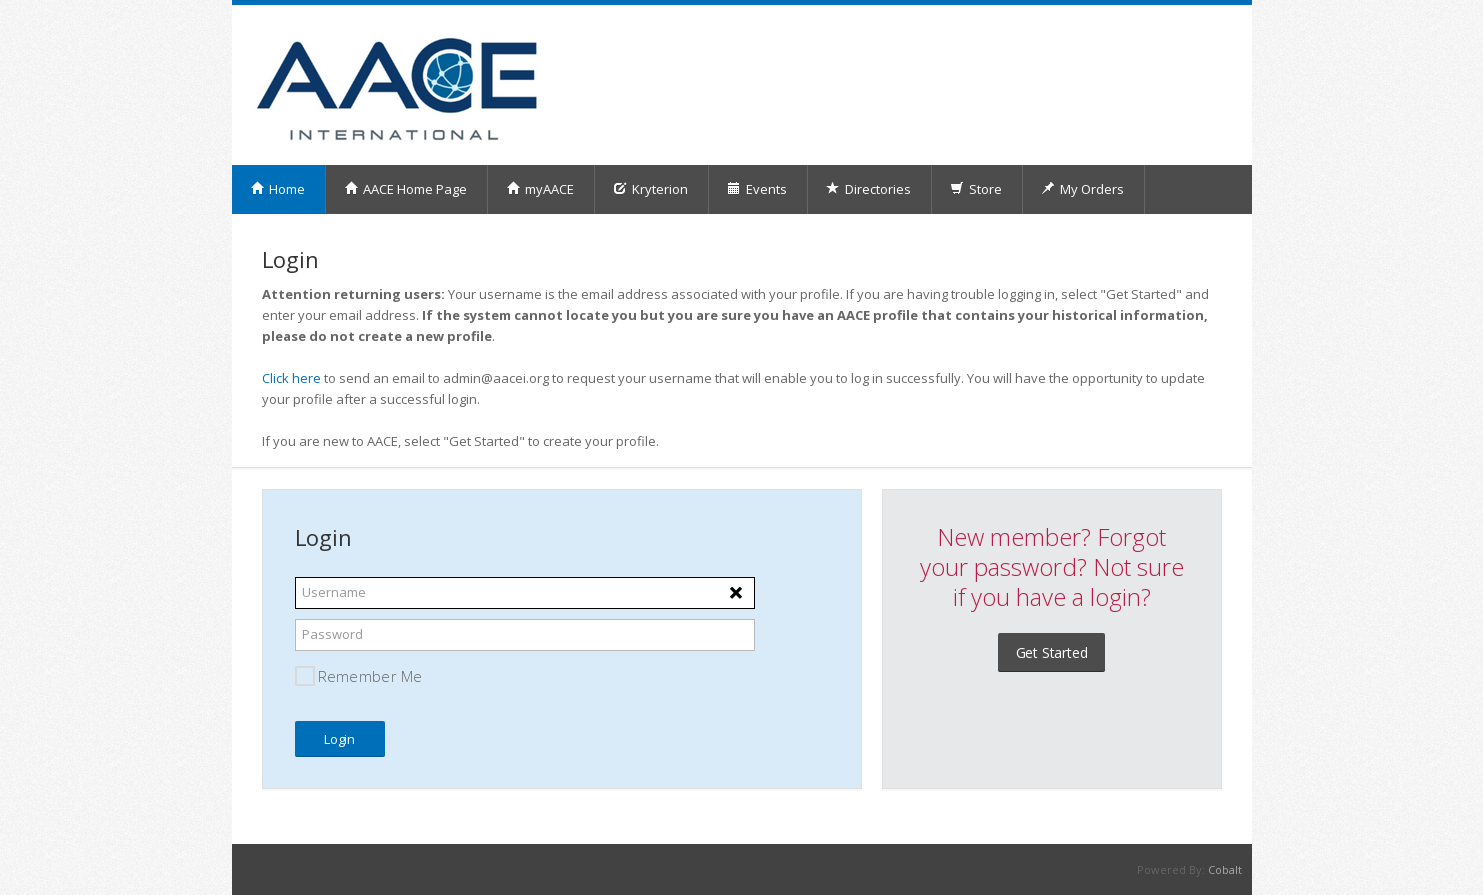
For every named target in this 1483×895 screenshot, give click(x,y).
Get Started (1052, 652)
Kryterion (650, 189)
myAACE (540, 189)
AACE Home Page (405, 189)
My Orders (1082, 189)
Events (757, 189)
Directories (868, 189)
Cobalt (1225, 869)
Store (976, 189)
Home (277, 189)
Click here (291, 378)
